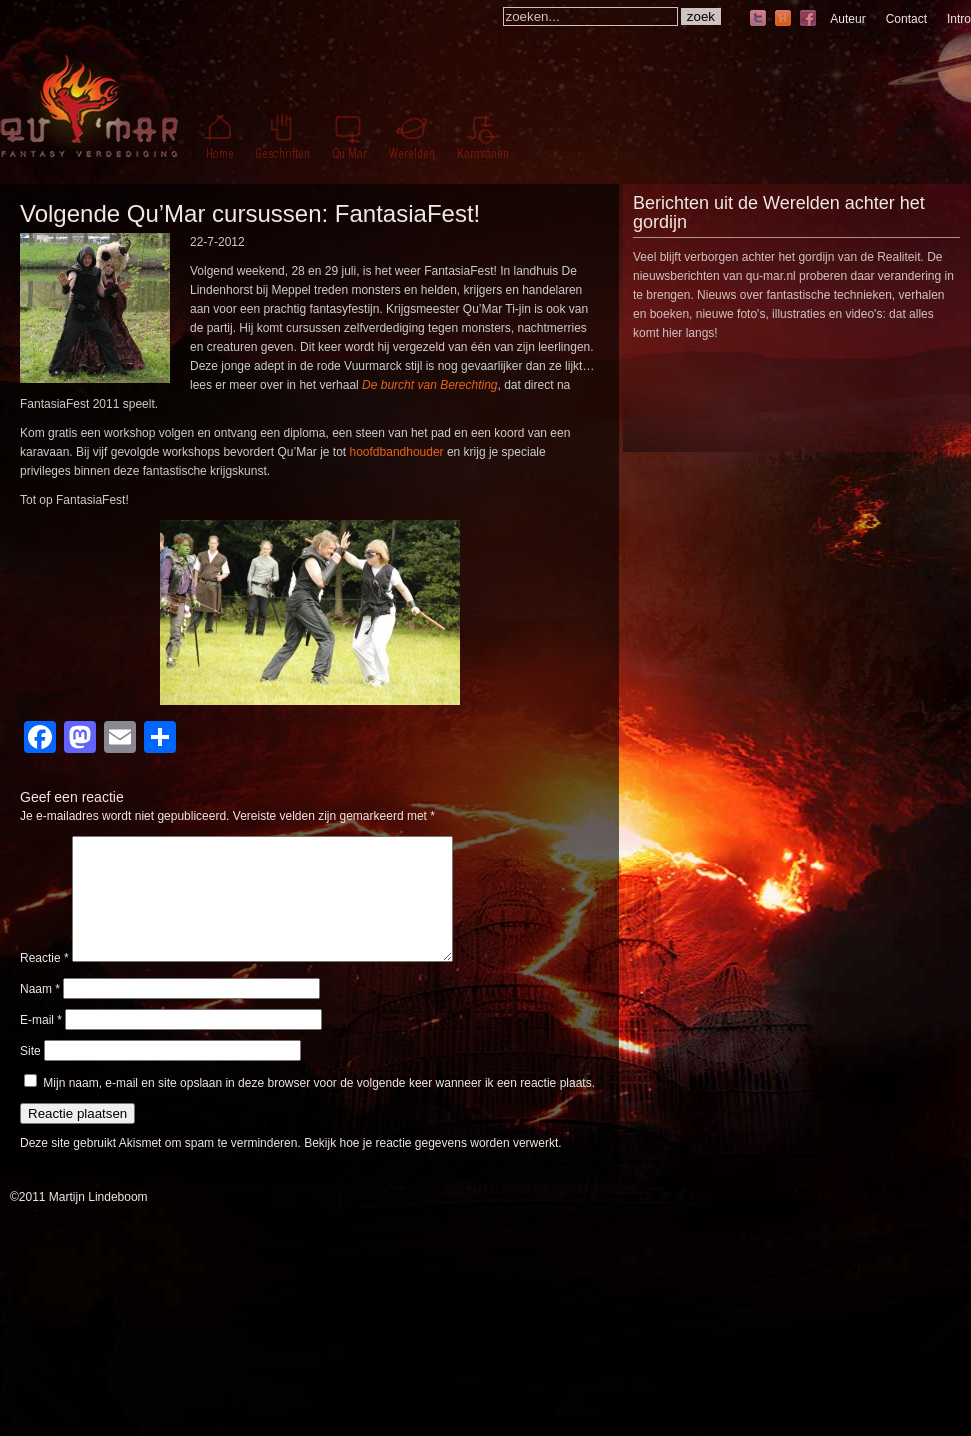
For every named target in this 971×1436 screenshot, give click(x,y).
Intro (959, 19)
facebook (808, 19)
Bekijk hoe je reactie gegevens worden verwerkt (431, 1167)
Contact (906, 19)
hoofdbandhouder (397, 452)
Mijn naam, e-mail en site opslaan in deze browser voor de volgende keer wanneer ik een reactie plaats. (319, 1107)
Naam (40, 1013)
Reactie (44, 982)
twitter (758, 19)
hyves (783, 19)
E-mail (41, 1044)
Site (30, 1075)
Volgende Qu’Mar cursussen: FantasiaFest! (250, 213)
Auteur (847, 19)
